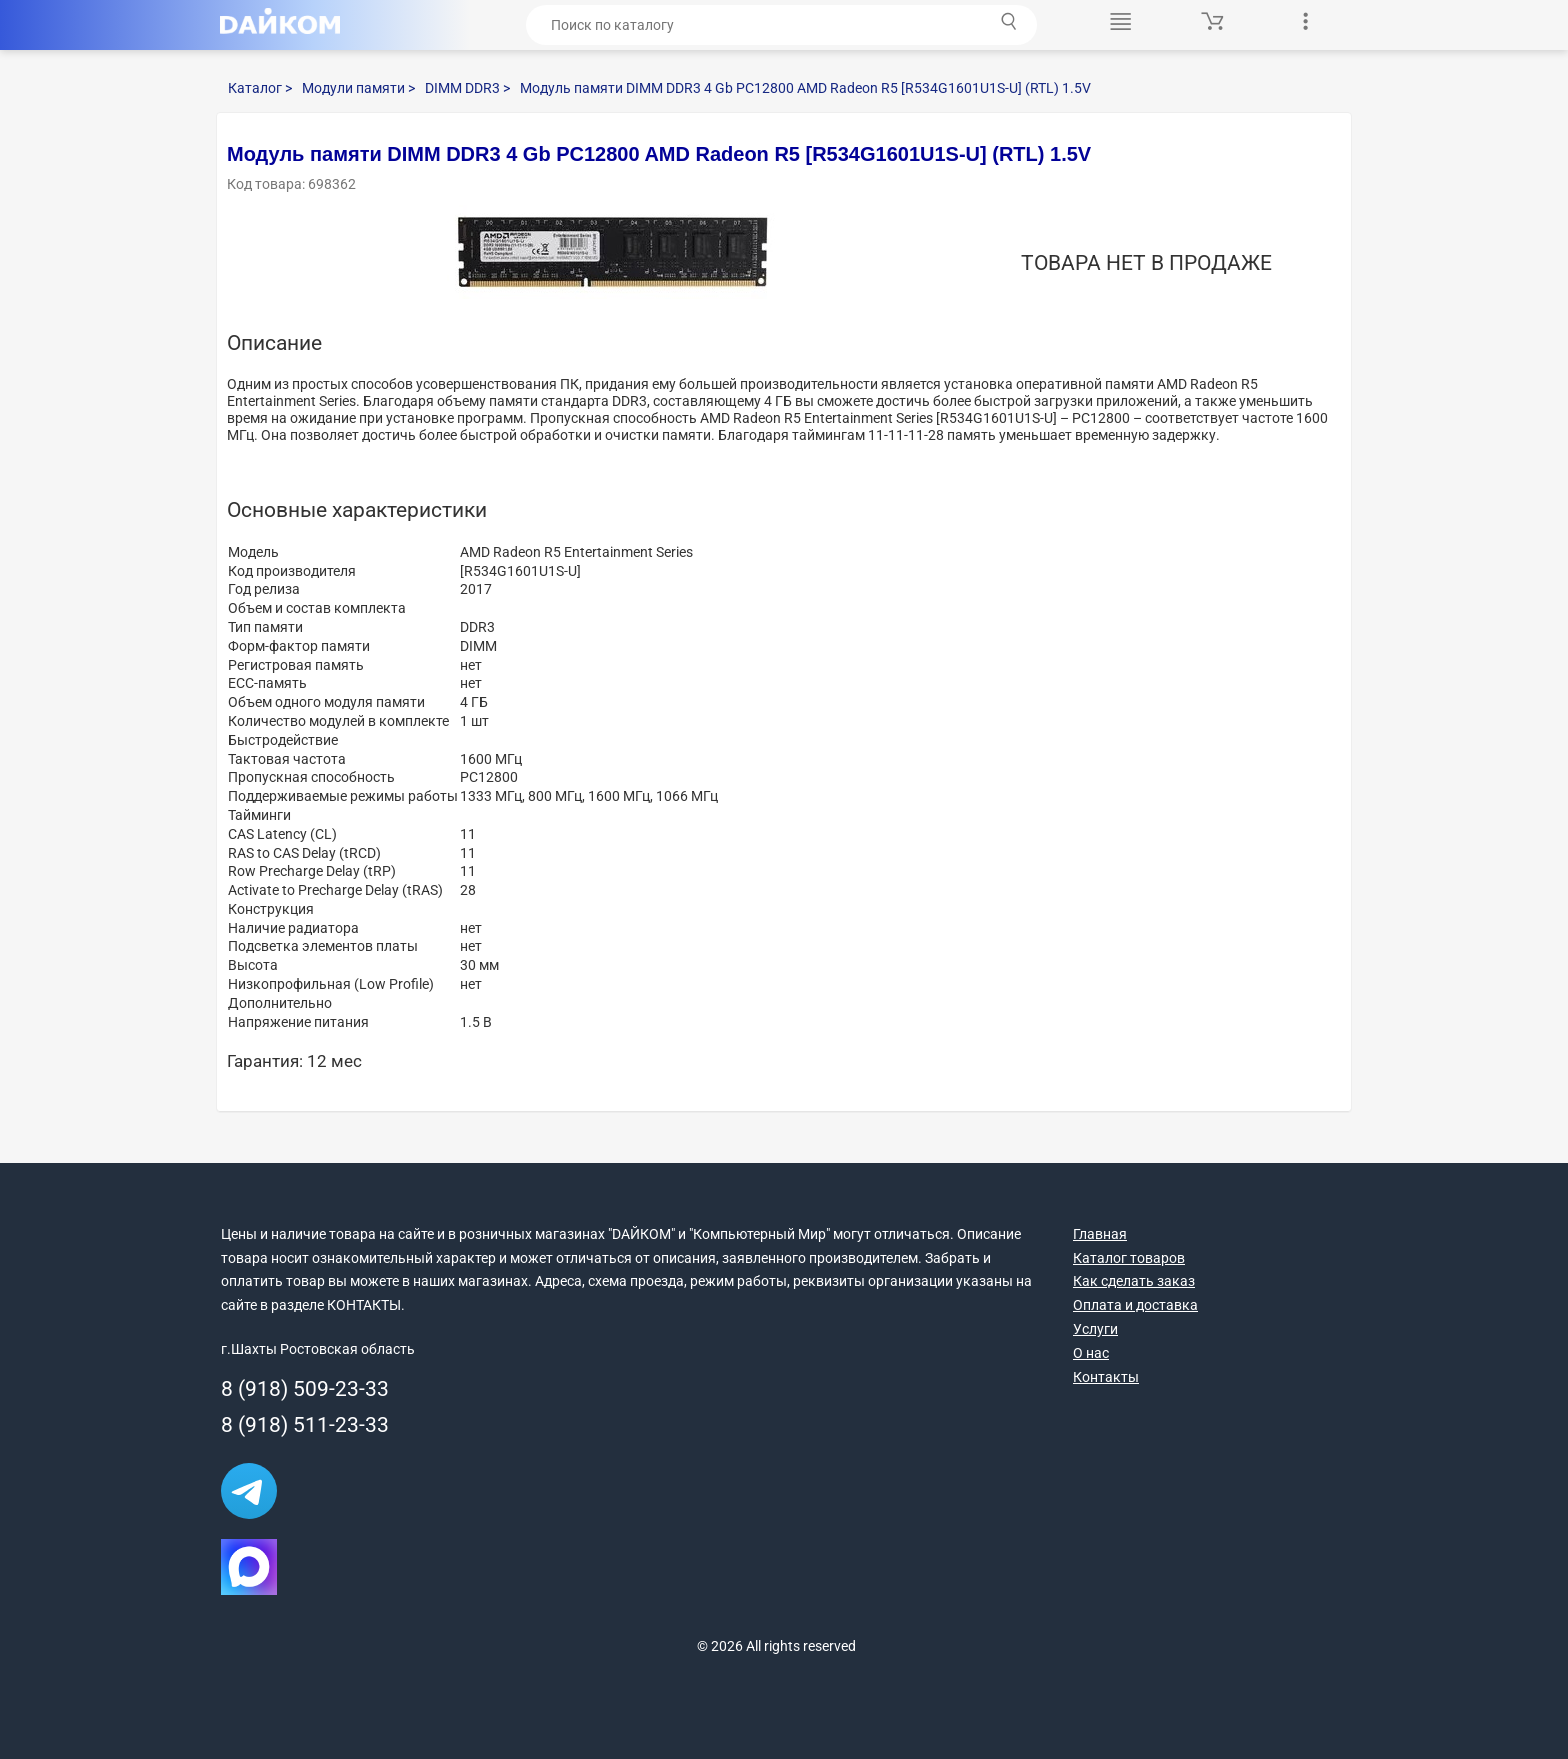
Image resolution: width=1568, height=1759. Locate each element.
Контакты (1106, 1377)
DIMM (478, 646)
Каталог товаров (1129, 1258)
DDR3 (477, 627)
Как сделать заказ (1134, 1281)
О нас (1091, 1353)
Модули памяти (358, 88)
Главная (1100, 1234)
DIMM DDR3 (467, 88)
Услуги (1095, 1329)
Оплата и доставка (1135, 1305)
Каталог (260, 88)
